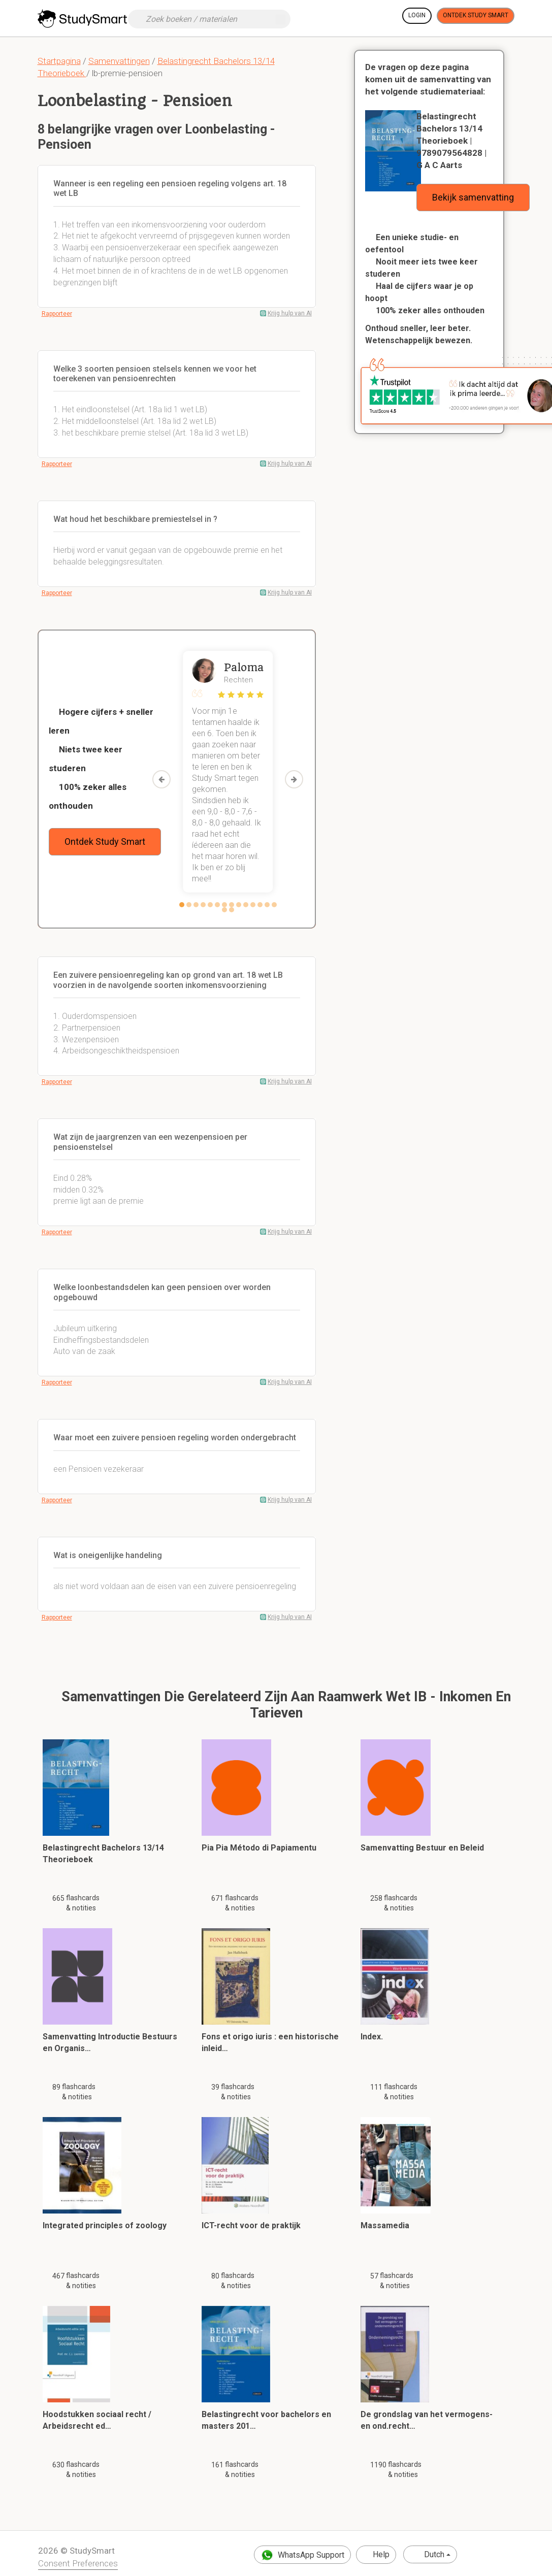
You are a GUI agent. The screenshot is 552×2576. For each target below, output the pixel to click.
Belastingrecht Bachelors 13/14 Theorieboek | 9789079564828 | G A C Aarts (451, 140)
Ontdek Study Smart (475, 15)
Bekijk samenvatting (473, 197)
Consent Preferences (78, 2563)
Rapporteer (57, 313)
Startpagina (59, 61)
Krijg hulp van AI (290, 313)
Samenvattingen (119, 61)
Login (417, 15)
